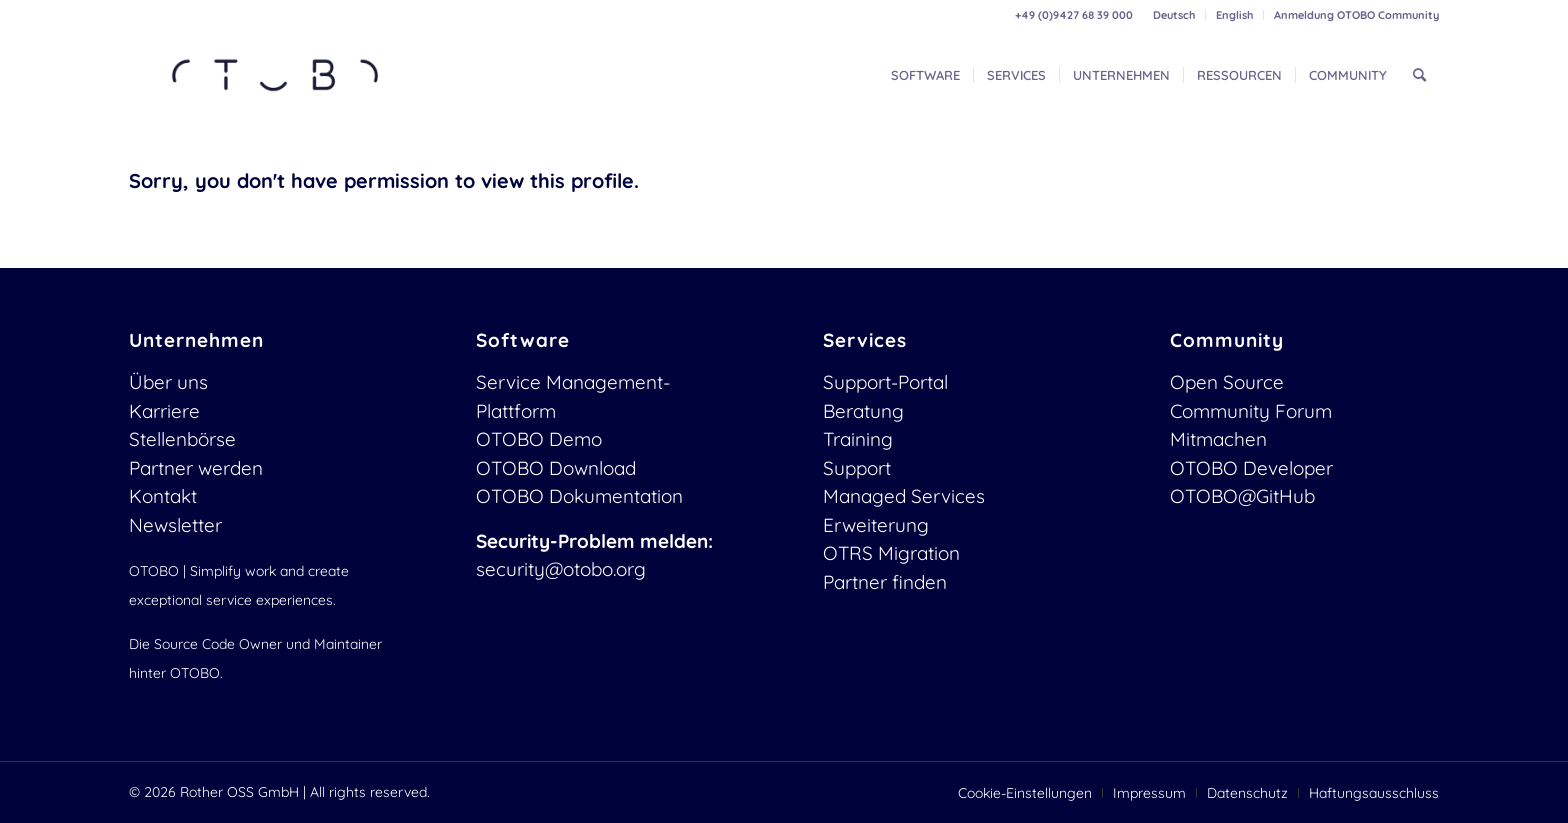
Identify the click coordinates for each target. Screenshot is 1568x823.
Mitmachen (1218, 439)
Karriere (164, 411)
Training (858, 439)
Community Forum (1251, 411)
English (1234, 15)
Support (857, 468)
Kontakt (163, 496)
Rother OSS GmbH (239, 792)
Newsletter (175, 525)
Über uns (168, 382)
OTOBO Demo (539, 439)
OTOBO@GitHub (1242, 496)
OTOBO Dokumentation (579, 496)
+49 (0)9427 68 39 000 (1074, 15)
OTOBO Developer (1251, 468)
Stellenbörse (182, 439)
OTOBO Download (556, 468)
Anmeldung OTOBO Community (1356, 15)
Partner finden (885, 582)
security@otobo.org (561, 569)
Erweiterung (876, 525)
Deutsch (1174, 15)
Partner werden (196, 468)
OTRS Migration (891, 553)
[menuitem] (1174, 15)
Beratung (863, 411)
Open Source (1227, 382)
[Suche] (1419, 75)
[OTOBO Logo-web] (276, 75)
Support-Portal (885, 382)
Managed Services (904, 496)
